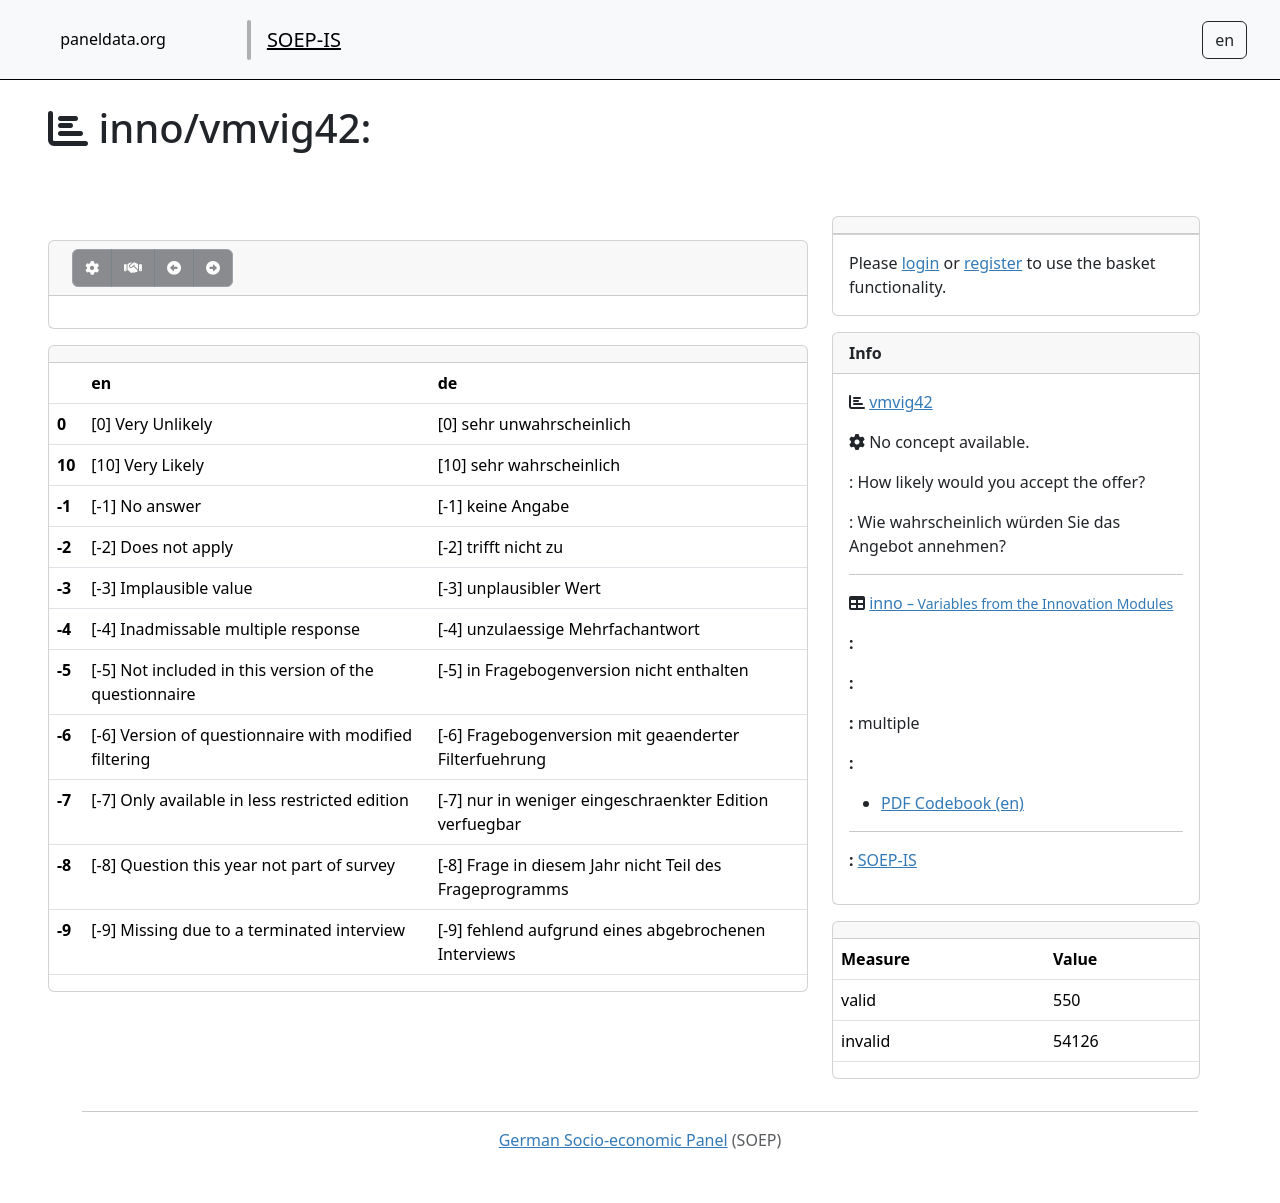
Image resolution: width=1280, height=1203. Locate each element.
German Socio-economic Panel (613, 1140)
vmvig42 (901, 402)
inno (1021, 603)
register (993, 263)
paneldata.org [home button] (113, 39)
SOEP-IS (304, 39)
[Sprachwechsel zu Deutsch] (1224, 40)
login (921, 263)
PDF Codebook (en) (952, 803)
